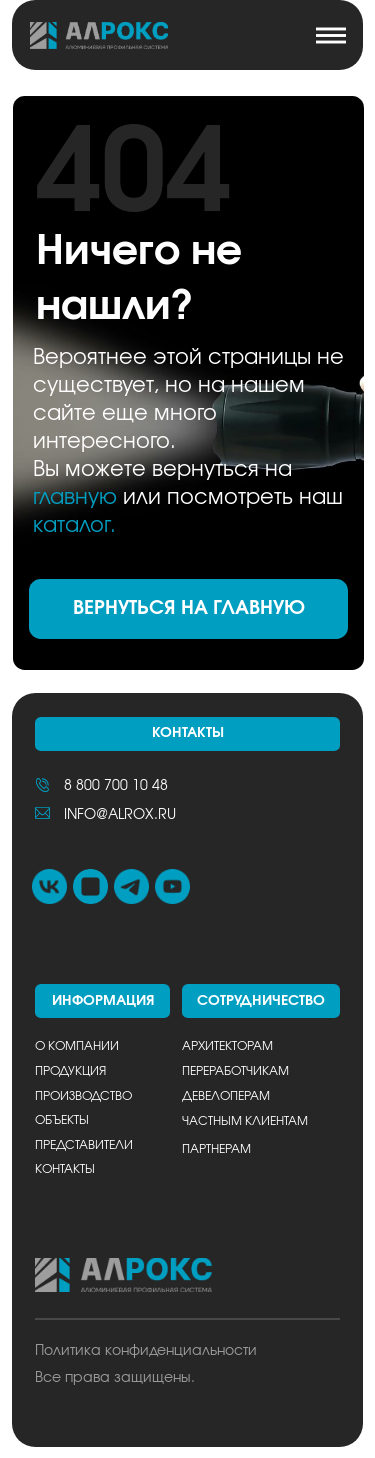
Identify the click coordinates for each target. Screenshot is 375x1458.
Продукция (70, 1071)
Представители (84, 1145)
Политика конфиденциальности (146, 1351)
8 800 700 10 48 (116, 786)
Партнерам (216, 1149)
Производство (83, 1096)
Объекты (62, 1120)
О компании (77, 1046)
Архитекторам (227, 1046)
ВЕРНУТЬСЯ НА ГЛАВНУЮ (189, 608)
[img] (98, 35)
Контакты (65, 1169)
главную (75, 497)
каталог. (74, 525)
